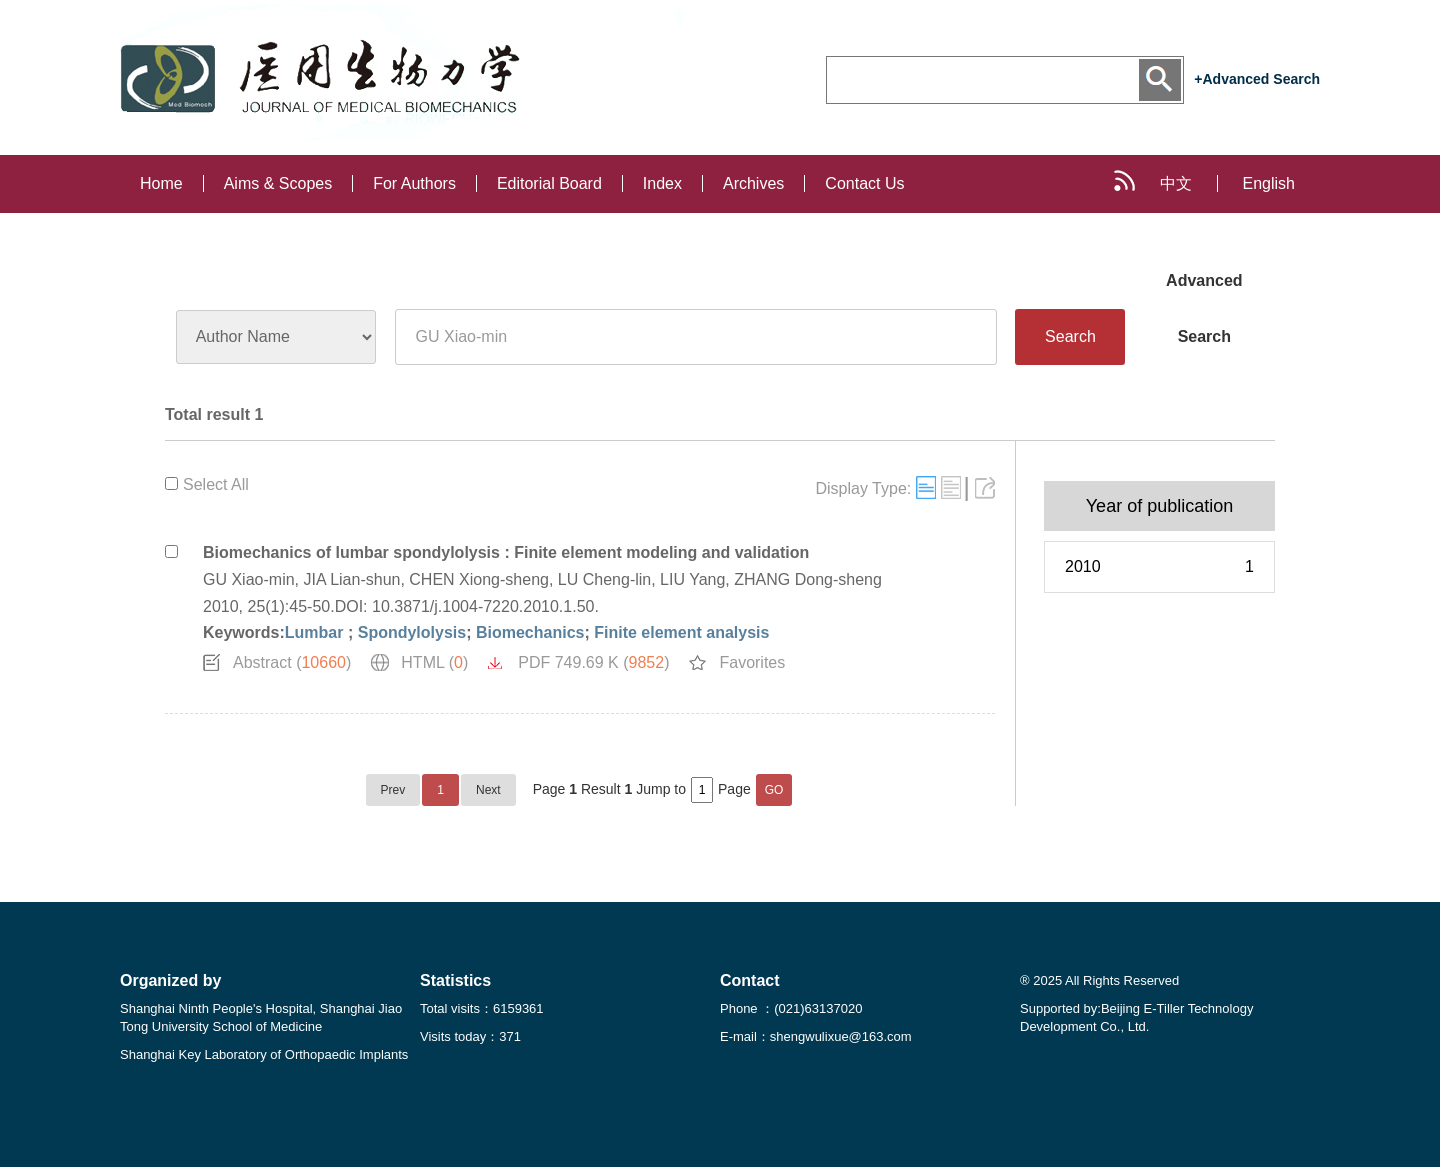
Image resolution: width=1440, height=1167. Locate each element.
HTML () (434, 662)
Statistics (455, 980)
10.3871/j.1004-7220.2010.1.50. (485, 606)
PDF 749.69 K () (593, 662)
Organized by (170, 980)
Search (1070, 336)
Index (662, 183)
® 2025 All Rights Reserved (1099, 980)
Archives (753, 183)
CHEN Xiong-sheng (479, 579)
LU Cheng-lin (604, 579)
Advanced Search (1204, 290)
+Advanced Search (1257, 79)
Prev (393, 790)
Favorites (752, 662)
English (1269, 183)
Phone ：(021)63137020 (791, 1008)
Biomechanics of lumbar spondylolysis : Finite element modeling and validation (506, 552)
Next (488, 790)
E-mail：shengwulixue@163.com (816, 1036)
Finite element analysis (681, 632)
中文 (1176, 183)
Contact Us (864, 183)
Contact (750, 980)
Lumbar (316, 632)
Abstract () (292, 662)
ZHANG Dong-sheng (808, 579)
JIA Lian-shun (351, 579)
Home (161, 183)
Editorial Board (549, 183)
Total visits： (482, 1008)
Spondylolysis (412, 632)
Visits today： (470, 1036)
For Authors (414, 183)
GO (774, 790)
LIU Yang (692, 579)
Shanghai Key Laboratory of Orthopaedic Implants (264, 1054)
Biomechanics (530, 632)
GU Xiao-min (249, 579)
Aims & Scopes (278, 183)
